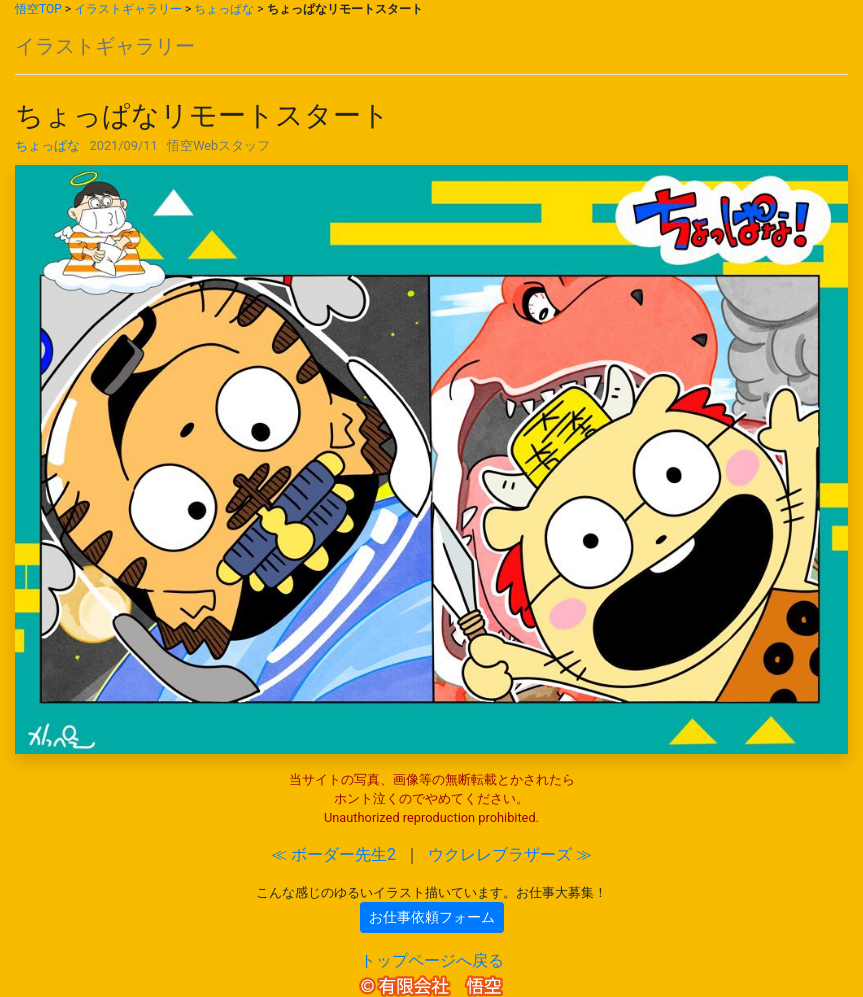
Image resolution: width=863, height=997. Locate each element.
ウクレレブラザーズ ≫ (510, 854)
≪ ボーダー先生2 (333, 854)
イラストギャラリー (128, 9)
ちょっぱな (224, 9)
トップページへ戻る (432, 960)
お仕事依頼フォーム (432, 917)
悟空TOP (38, 9)
